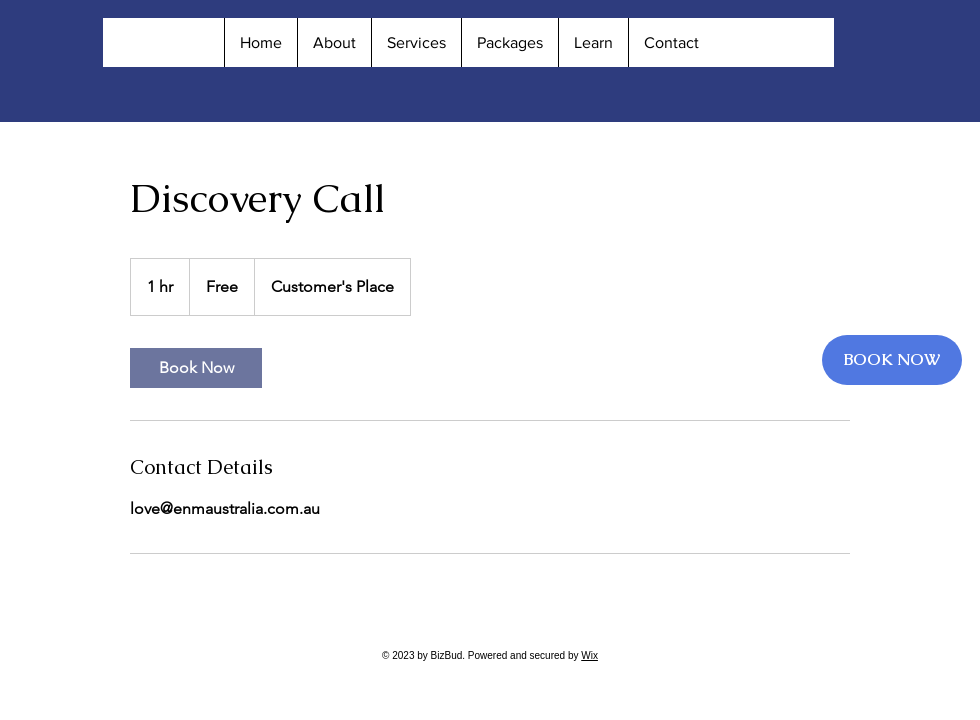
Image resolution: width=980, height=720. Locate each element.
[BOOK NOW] (892, 360)
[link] (196, 368)
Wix (589, 655)
